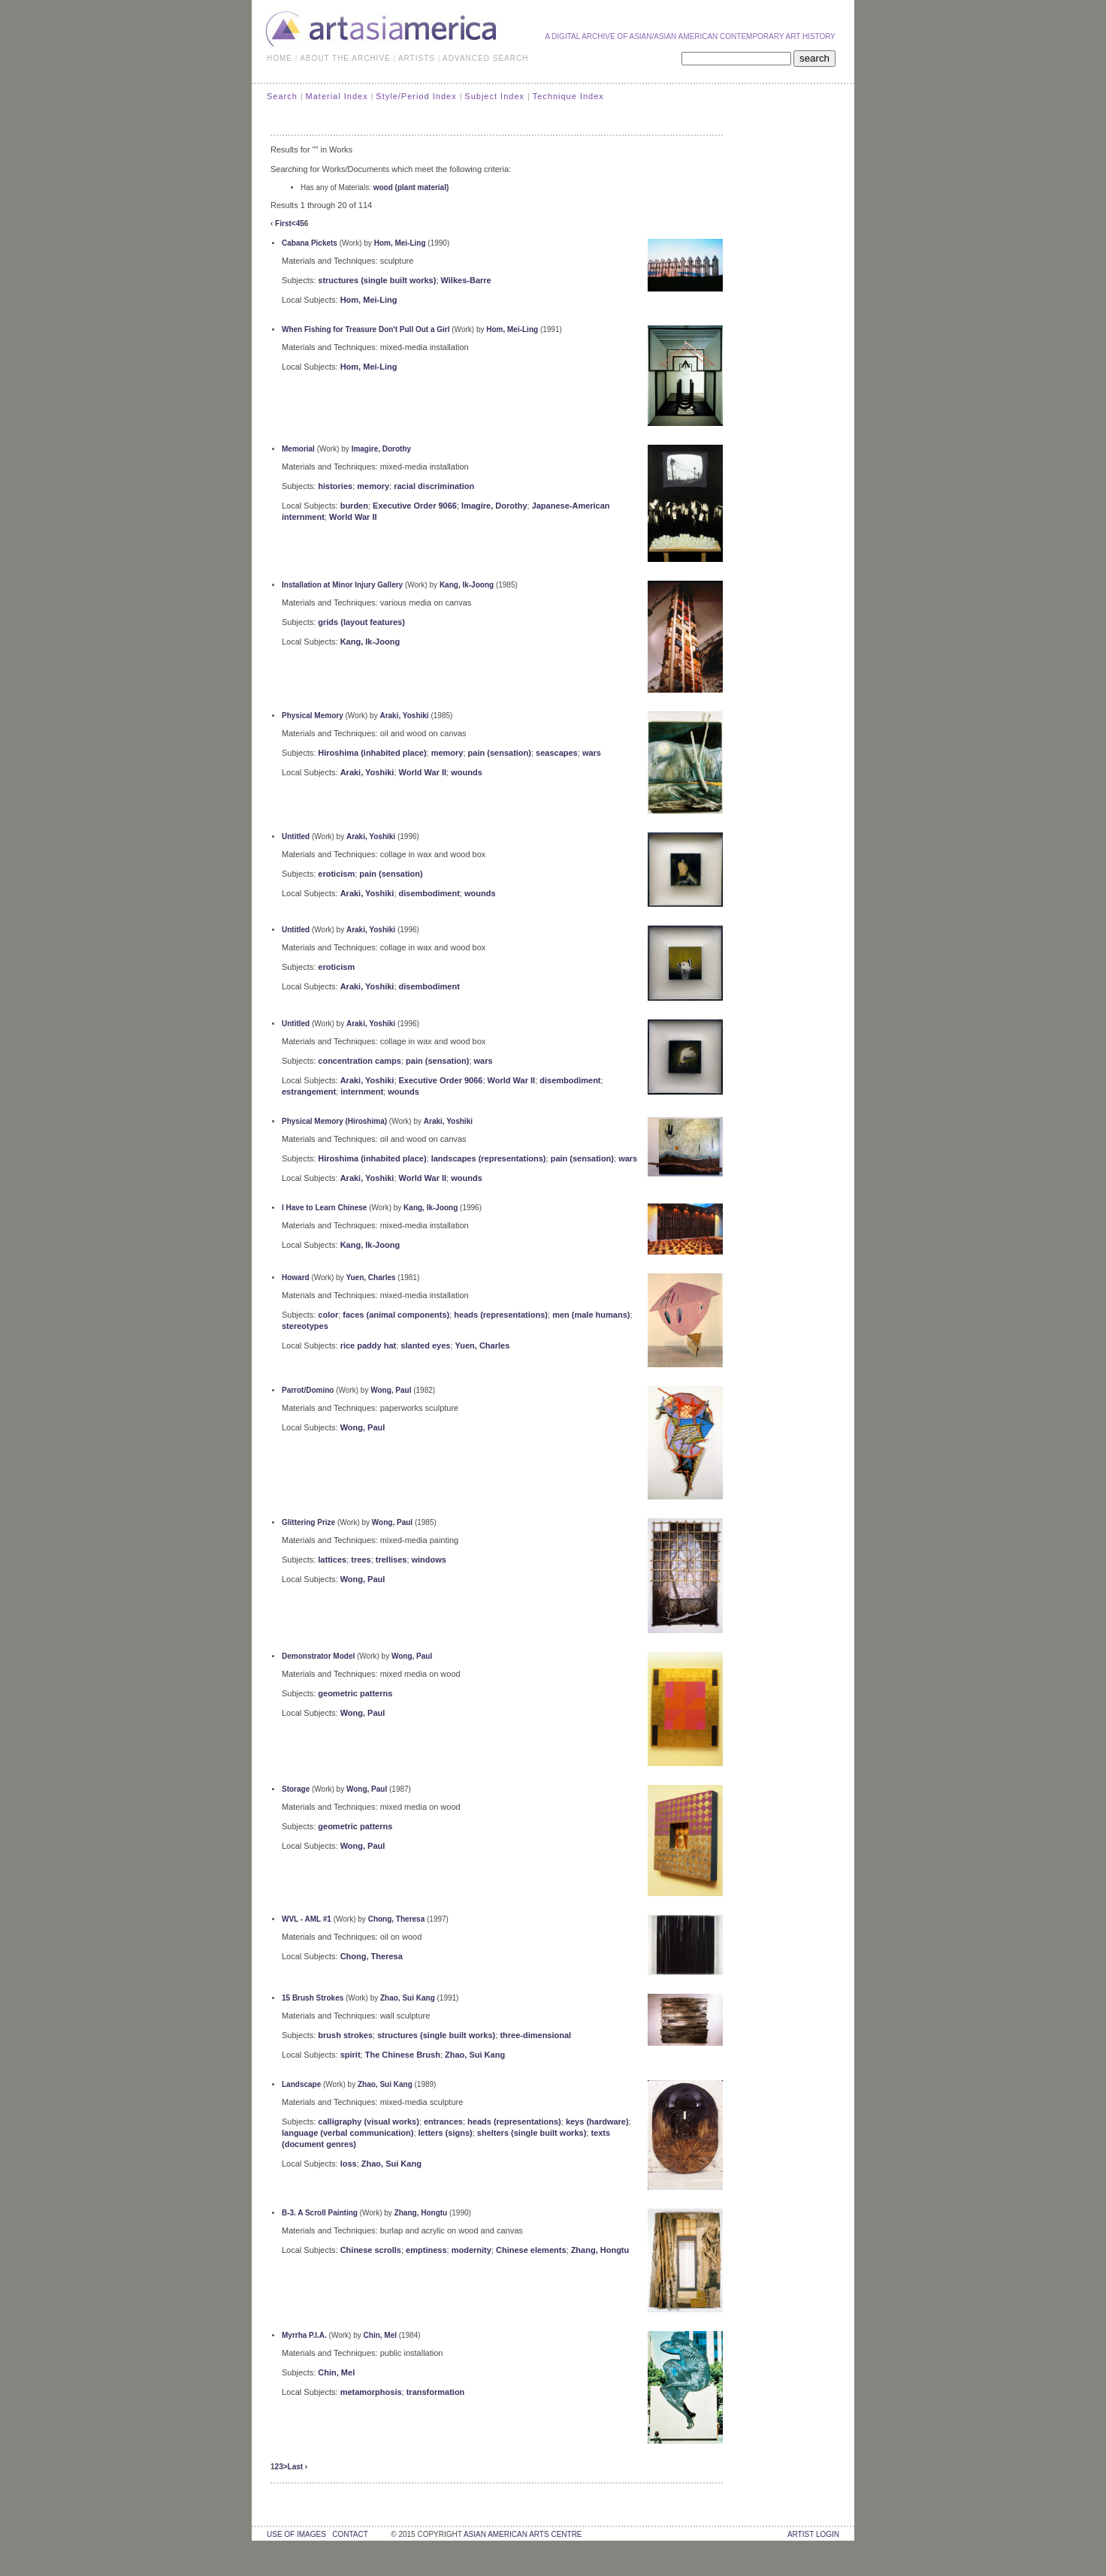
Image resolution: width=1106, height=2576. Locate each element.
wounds (466, 772)
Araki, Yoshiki (403, 715)
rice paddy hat (368, 1345)
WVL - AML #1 (306, 1919)
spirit (350, 2054)
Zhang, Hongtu (421, 2213)
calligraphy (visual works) (368, 2121)
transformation (435, 2391)
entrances (443, 2121)
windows (429, 1559)
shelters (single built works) (531, 2132)
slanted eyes (425, 1345)
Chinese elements (531, 2249)
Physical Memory (312, 715)
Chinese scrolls (370, 2249)
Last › (298, 2467)
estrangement (309, 1091)
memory (373, 486)
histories (335, 486)
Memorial (298, 449)
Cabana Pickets (309, 243)
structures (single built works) (377, 280)
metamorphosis (371, 2391)
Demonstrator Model (318, 1656)
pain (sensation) (499, 752)
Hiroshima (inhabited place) (372, 752)
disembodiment (429, 893)
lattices (332, 1559)
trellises (391, 1559)
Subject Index (494, 96)
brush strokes (345, 2035)
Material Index (337, 96)
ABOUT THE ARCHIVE (345, 58)
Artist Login (813, 2534)
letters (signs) (446, 2132)
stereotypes (305, 1325)
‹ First (281, 223)
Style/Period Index (416, 96)
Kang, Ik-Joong (467, 585)
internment (361, 1091)
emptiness (426, 2249)
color (328, 1314)
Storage (296, 1789)
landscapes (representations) (488, 1158)
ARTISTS (416, 58)
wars (591, 752)
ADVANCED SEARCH (485, 58)
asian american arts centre (523, 2534)
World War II (353, 516)
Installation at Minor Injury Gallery (342, 585)
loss (348, 2163)
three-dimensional (535, 2035)
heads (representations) (501, 1314)
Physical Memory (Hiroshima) (334, 1121)
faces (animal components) (396, 1314)
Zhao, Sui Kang (407, 1998)
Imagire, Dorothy (381, 449)
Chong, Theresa (396, 1919)
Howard (296, 1277)
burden (354, 505)
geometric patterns (355, 1693)
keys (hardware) (597, 2121)
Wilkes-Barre (466, 280)
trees (360, 1559)
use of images (296, 2534)
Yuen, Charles (370, 1277)
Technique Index (568, 96)
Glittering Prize (308, 1522)
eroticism (336, 873)
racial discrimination (434, 486)
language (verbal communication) (347, 2132)
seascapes (557, 752)
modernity (471, 2249)
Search (282, 96)
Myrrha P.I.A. (304, 2335)
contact (349, 2534)
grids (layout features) (361, 622)
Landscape (301, 2084)
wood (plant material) (411, 187)
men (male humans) (591, 1314)
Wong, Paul (390, 1390)
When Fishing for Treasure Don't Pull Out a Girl (366, 329)
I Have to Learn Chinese (324, 1207)
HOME (279, 58)
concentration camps (359, 1060)
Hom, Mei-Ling (400, 243)
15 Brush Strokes (312, 1998)
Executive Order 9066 (415, 505)
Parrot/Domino (308, 1390)
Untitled (296, 836)
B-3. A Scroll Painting (320, 2213)
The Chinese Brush (402, 2054)
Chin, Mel (380, 2335)
